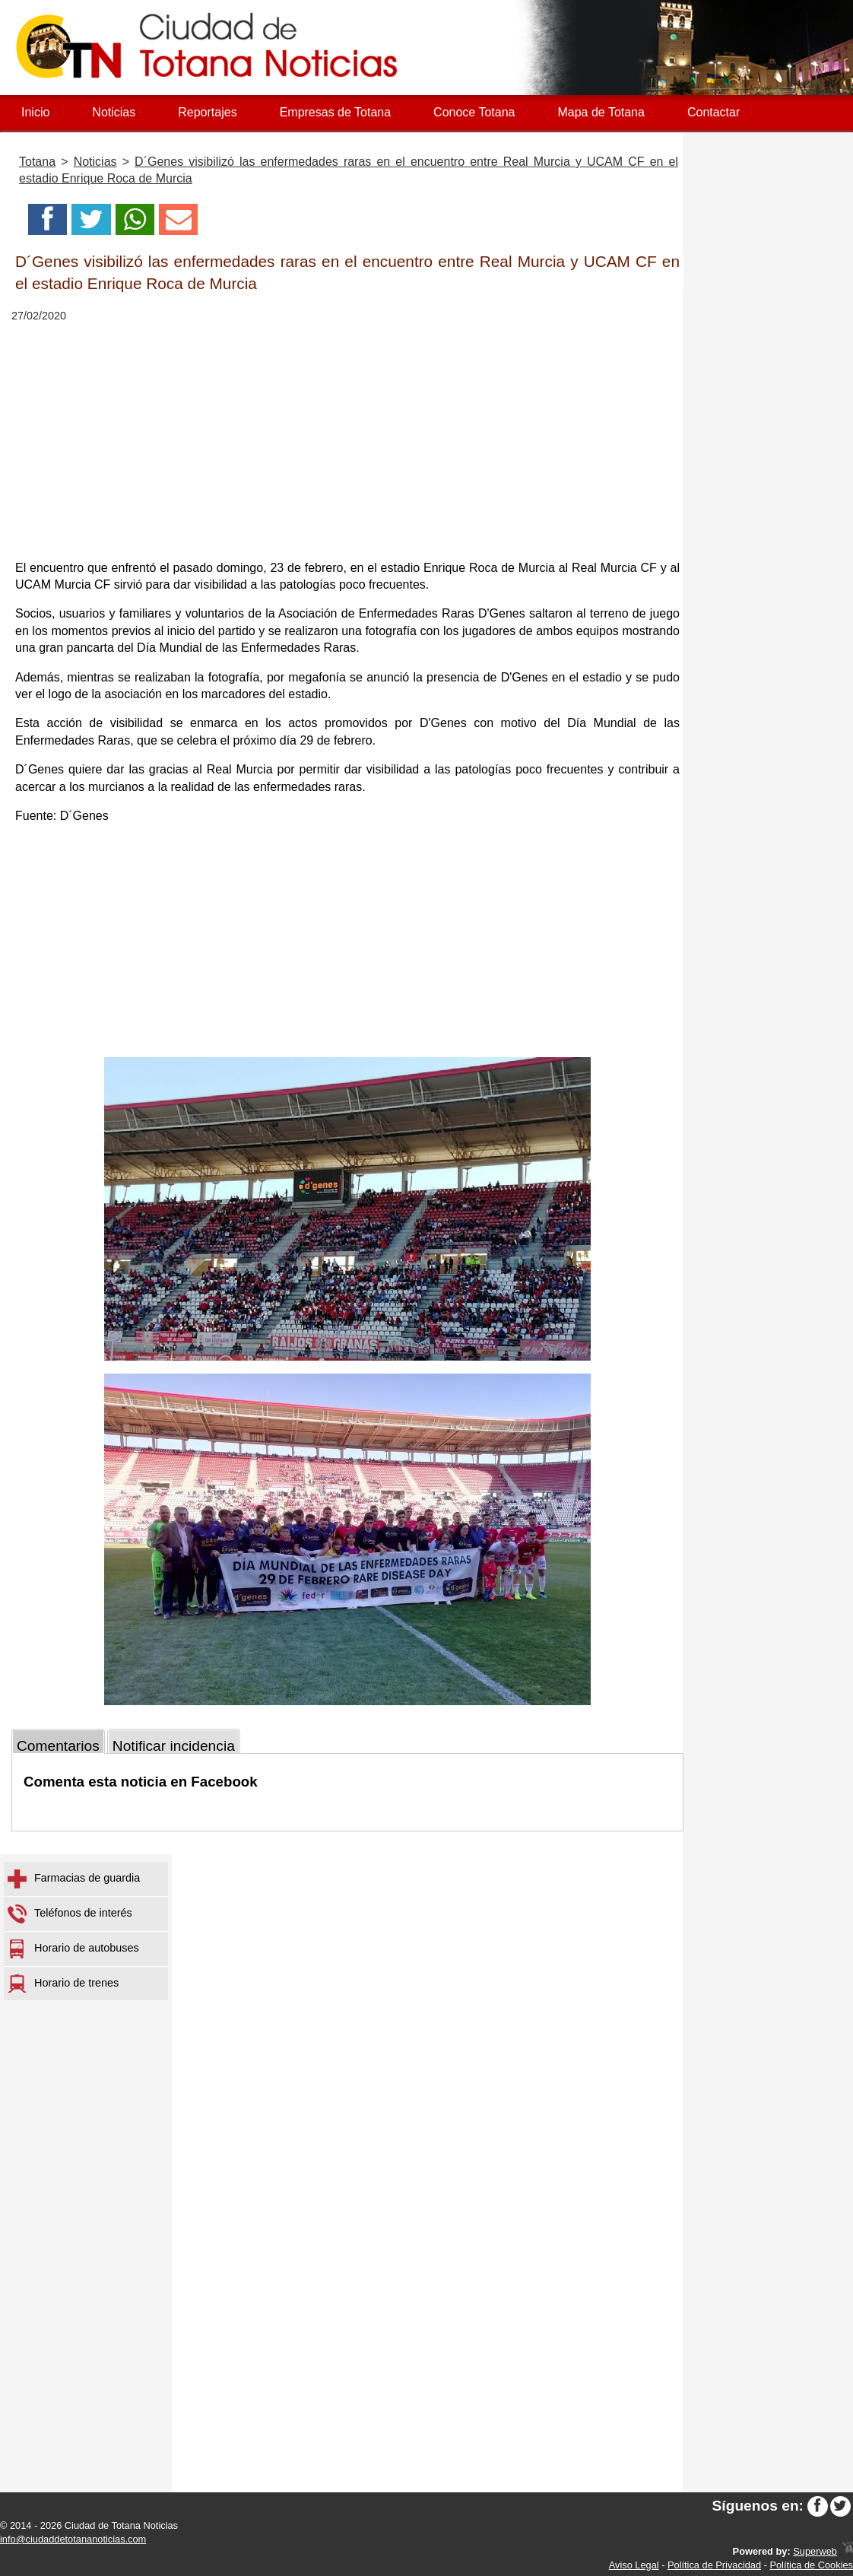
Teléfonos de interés (70, 1913)
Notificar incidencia (174, 1746)
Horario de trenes (63, 1983)
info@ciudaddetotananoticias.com (73, 2539)
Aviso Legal (634, 2565)
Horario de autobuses (73, 1948)
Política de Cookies (811, 2565)
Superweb (815, 2551)
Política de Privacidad (714, 2565)
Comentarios (58, 1746)
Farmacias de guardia (74, 1878)
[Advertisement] (347, 441)
